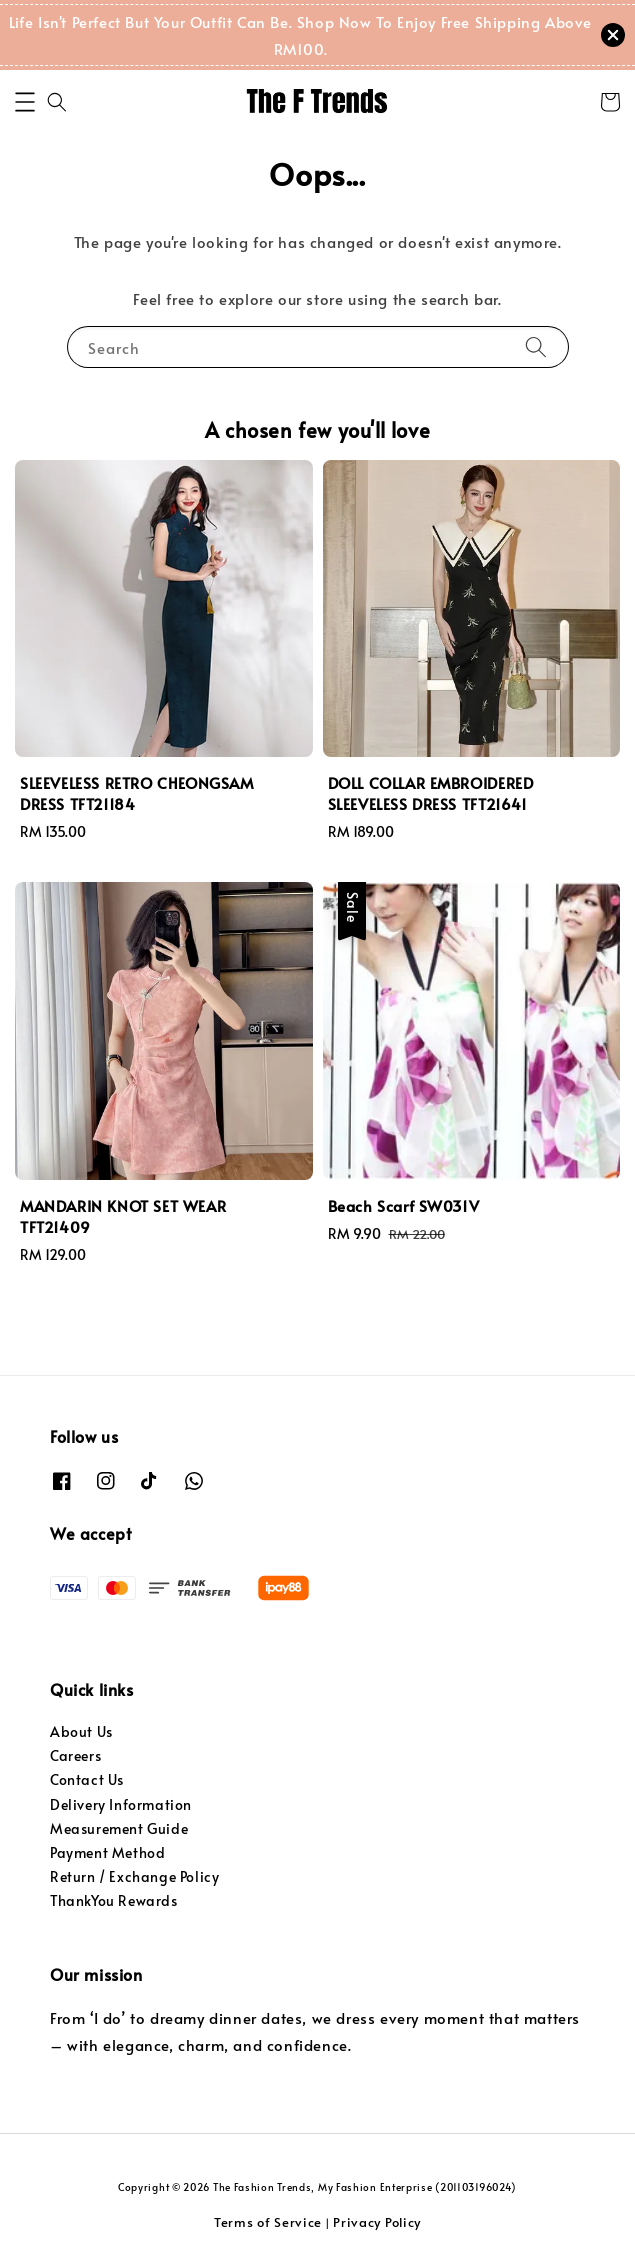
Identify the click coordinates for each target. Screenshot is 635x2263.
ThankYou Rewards (114, 1900)
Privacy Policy (377, 2222)
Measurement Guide (119, 1828)
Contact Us (87, 1779)
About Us (81, 1731)
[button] (25, 102)
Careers (75, 1755)
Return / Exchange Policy (134, 1876)
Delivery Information (121, 1804)
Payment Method (107, 1852)
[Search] (536, 346)
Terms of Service (268, 2222)
